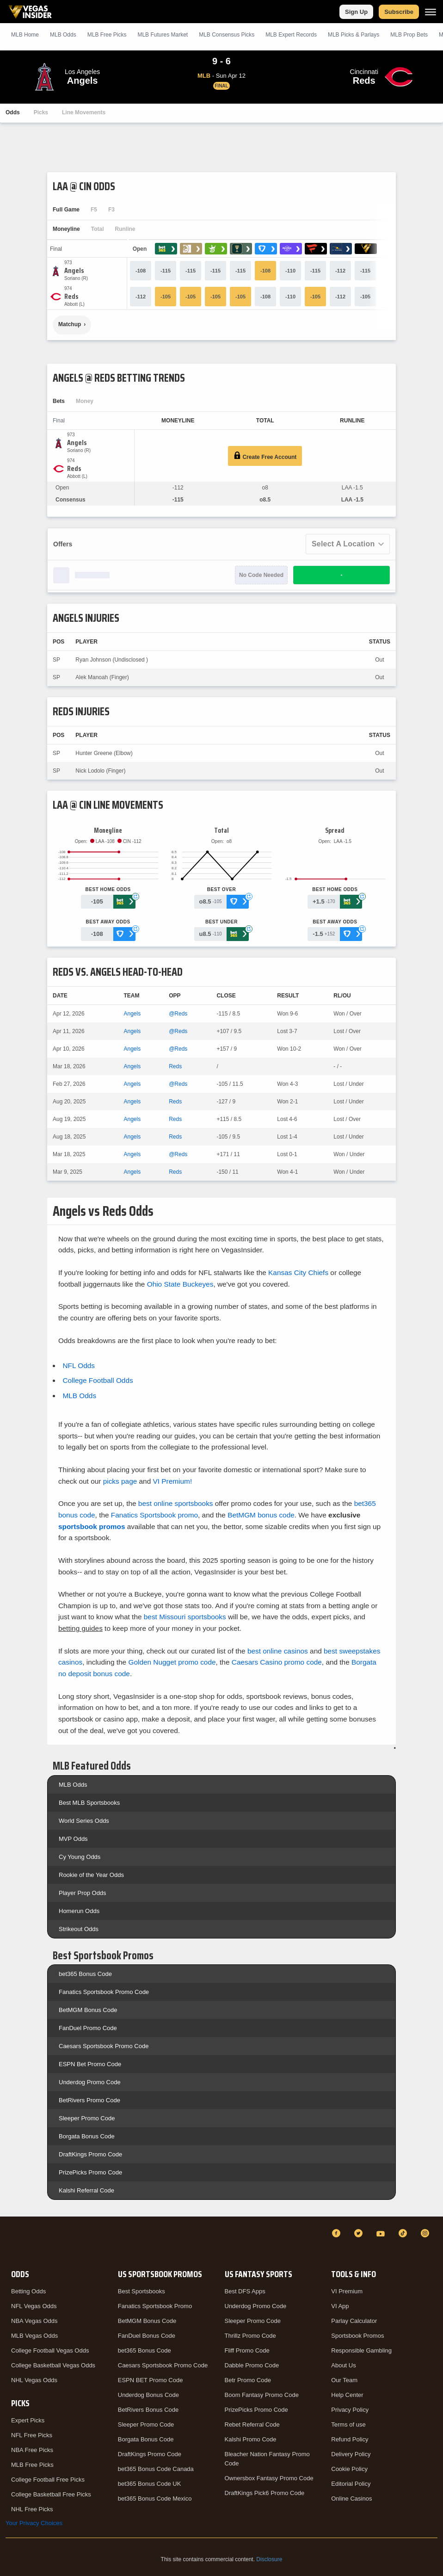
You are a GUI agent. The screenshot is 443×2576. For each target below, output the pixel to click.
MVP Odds (73, 1838)
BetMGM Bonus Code (88, 2009)
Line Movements (83, 112)
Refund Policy (349, 2439)
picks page (120, 1481)
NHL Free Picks (32, 2509)
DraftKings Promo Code (90, 2154)
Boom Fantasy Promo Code (262, 2394)
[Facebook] (337, 2233)
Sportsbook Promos (357, 2335)
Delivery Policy (350, 2454)
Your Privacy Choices (34, 2523)
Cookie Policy (349, 2468)
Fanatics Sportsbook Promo (155, 2306)
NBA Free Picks (32, 2449)
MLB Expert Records (291, 34)
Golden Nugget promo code (171, 1662)
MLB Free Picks (32, 2464)
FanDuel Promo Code (88, 2028)
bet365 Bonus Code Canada (156, 2468)
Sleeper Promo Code (87, 2118)
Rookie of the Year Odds (91, 1874)
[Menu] (430, 12)
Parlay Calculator (354, 2320)
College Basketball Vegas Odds (53, 2365)
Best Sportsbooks (141, 2291)
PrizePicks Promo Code (90, 2172)
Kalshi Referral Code (86, 2190)
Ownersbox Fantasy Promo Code (269, 2478)
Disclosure (269, 2559)
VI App (340, 2306)
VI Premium (347, 2291)
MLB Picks (107, 34)
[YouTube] (382, 2233)
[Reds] (74, 296)
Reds (175, 1066)
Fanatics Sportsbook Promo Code (104, 1991)
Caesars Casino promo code (277, 1662)
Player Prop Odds (82, 1892)
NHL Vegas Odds (34, 2380)
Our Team (344, 2380)
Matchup (69, 324)
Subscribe (398, 11)
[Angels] (76, 270)
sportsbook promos (91, 1526)
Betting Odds (28, 2291)
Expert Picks (27, 2420)
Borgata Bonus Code (87, 2136)
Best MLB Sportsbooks (89, 1802)
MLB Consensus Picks (226, 34)
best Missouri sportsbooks (185, 1617)
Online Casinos (351, 2498)
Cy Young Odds (79, 1856)
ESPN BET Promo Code (150, 2380)
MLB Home (25, 34)
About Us (343, 2365)
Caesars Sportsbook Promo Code (103, 2046)
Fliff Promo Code (247, 2350)
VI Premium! (172, 1481)
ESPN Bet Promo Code (90, 2064)
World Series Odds (84, 1820)
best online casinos (277, 1651)
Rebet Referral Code (252, 2424)
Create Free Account (265, 456)
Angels (132, 1013)
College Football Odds (97, 1380)
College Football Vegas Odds (50, 2350)
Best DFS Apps (245, 2291)
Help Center (347, 2394)
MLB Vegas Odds (34, 2335)
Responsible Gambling (361, 2350)
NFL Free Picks (31, 2435)
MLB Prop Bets (409, 34)
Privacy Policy (350, 2409)
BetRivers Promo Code (89, 2100)
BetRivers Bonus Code (148, 2409)
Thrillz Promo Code (250, 2335)
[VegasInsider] (11, 2241)
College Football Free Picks (48, 2479)
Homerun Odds (79, 1910)
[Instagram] (426, 2233)
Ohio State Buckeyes (180, 1284)
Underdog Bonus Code (148, 2394)
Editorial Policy (350, 2483)
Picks (41, 112)
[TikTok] (404, 2233)
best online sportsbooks (175, 1503)
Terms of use (348, 2424)
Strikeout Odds (78, 1929)
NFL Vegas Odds (34, 2306)
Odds (13, 112)
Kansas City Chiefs (298, 1272)
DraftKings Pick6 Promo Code (265, 2492)
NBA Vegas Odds (34, 2320)
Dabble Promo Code (252, 2365)
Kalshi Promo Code (251, 2439)
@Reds (178, 1013)
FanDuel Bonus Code (146, 2335)
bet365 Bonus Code (85, 1973)
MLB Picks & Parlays (353, 34)
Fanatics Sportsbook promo (154, 1515)
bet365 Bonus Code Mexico (155, 2498)
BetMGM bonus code (261, 1515)
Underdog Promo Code (90, 2082)
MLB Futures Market (162, 34)
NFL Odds (78, 1365)
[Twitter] (359, 2233)
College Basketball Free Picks (51, 2494)
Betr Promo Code (248, 2380)
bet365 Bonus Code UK (149, 2483)
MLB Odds (63, 34)
